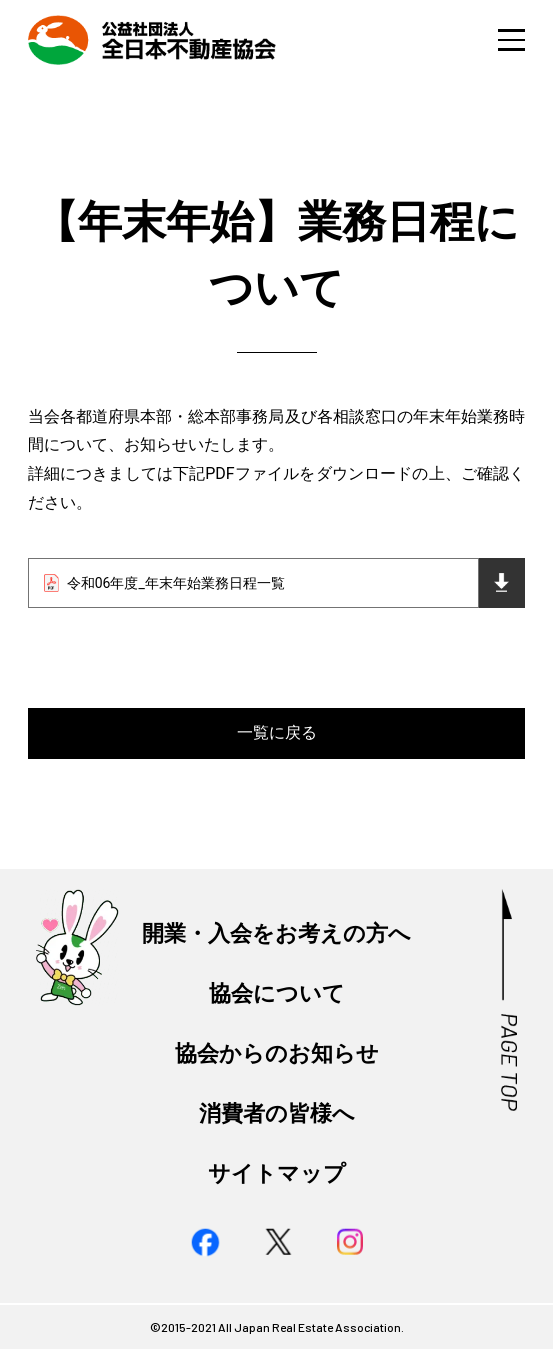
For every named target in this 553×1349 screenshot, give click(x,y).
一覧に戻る (277, 732)
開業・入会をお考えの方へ (276, 933)
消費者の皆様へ (277, 1113)
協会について (277, 993)
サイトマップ (277, 1173)
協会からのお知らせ (277, 1053)
